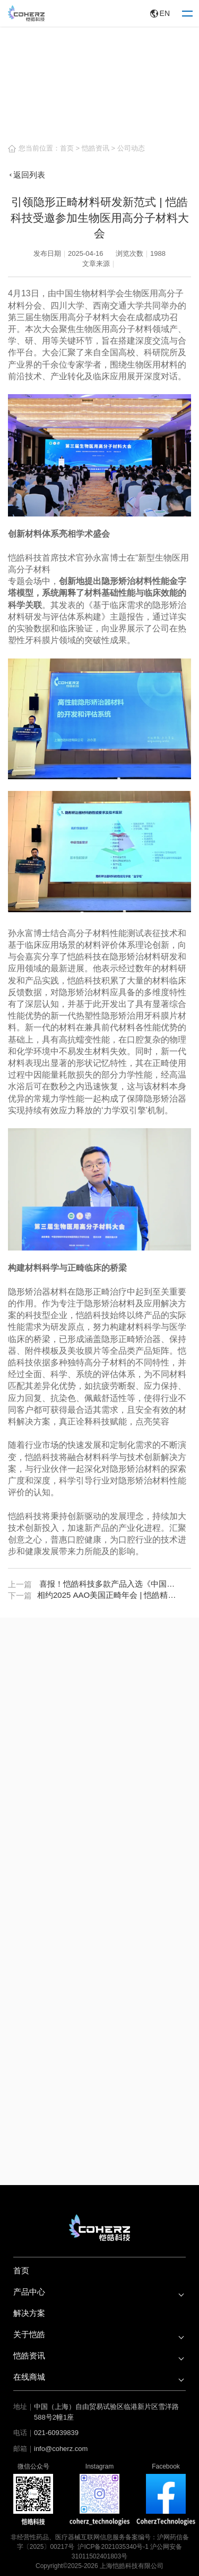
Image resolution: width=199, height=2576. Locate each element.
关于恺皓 (29, 2334)
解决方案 (29, 2312)
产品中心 (29, 2291)
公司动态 (131, 148)
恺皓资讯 (95, 148)
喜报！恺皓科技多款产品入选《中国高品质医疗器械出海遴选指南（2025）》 (109, 1583)
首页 (67, 148)
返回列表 (27, 174)
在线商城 (29, 2376)
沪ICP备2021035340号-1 (112, 2546)
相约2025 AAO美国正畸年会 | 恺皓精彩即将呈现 (107, 1594)
